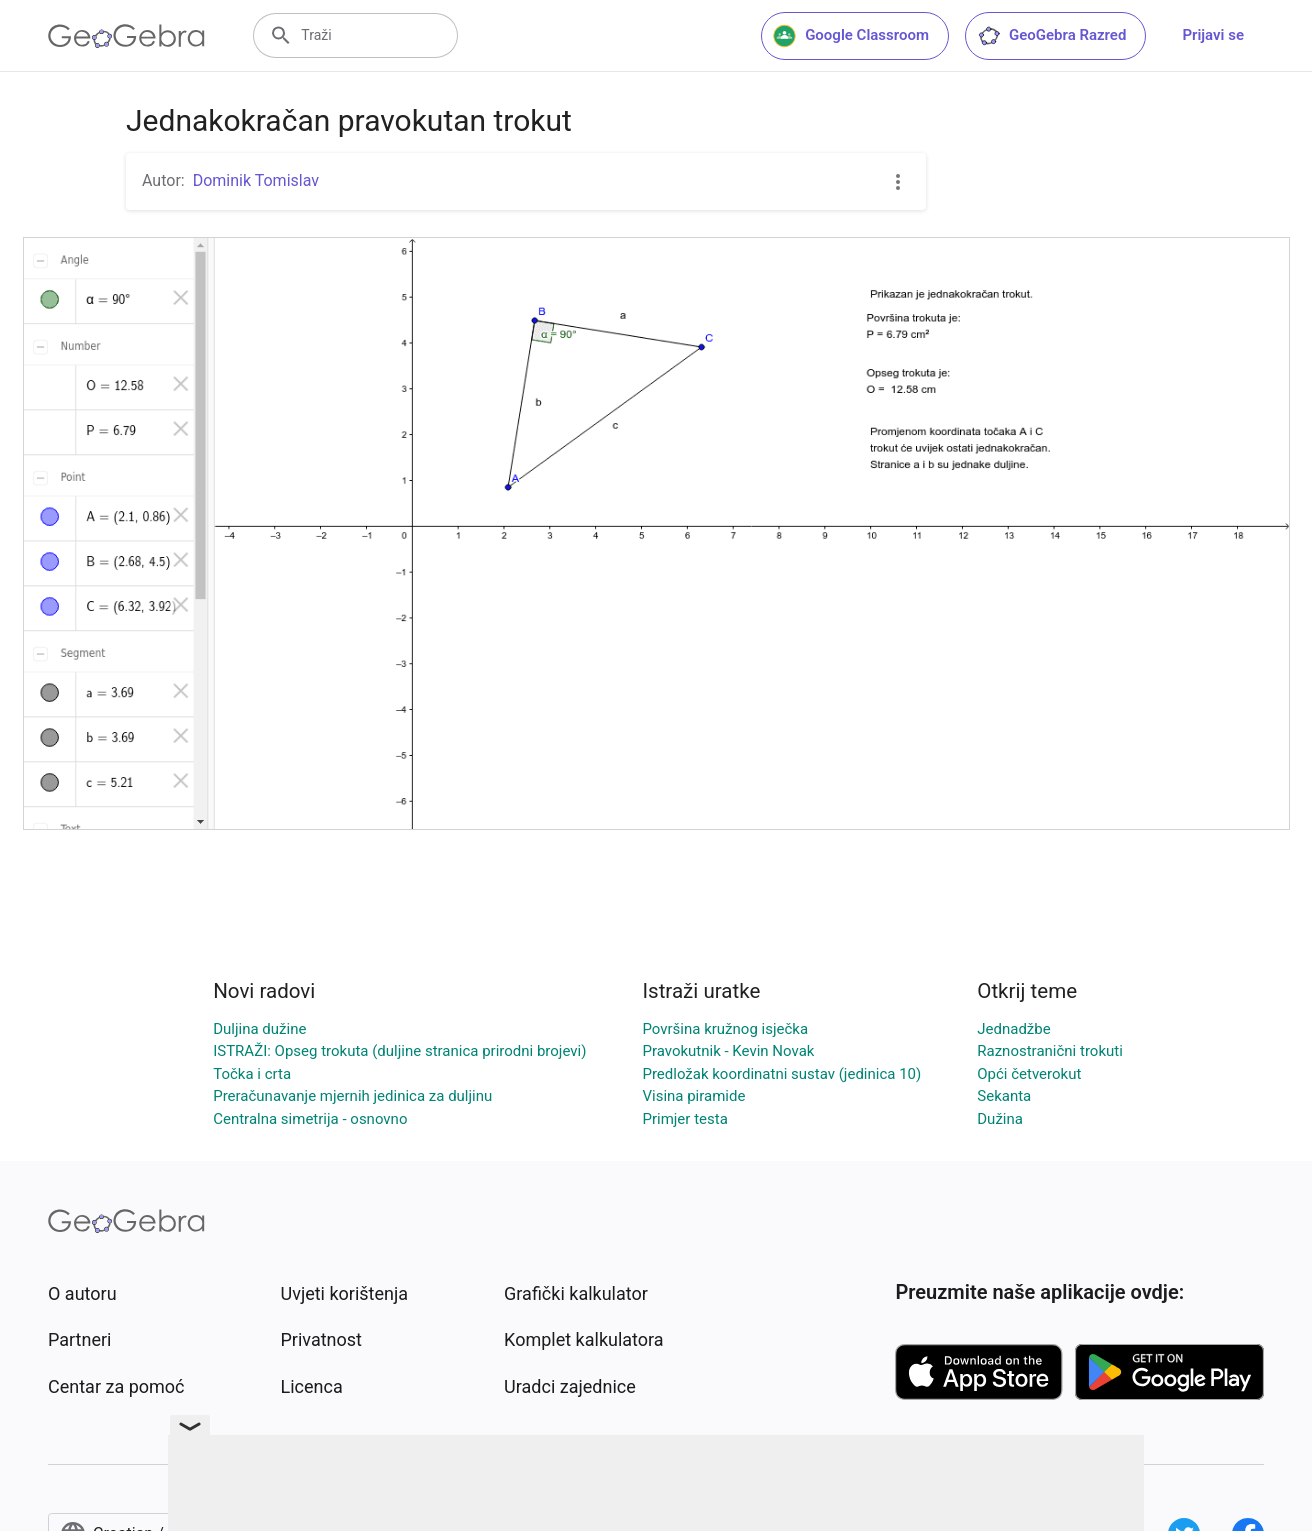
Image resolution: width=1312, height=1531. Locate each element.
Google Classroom (851, 36)
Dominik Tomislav (256, 180)
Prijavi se (1213, 35)
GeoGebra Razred (1051, 36)
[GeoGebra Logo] (126, 36)
